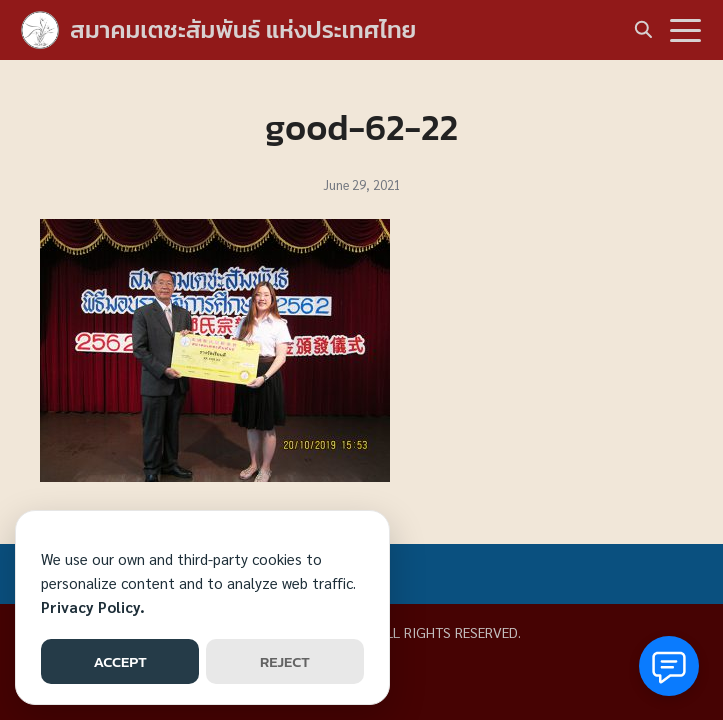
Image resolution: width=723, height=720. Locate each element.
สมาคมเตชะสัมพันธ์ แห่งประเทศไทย (243, 29)
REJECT (285, 661)
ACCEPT (119, 661)
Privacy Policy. (93, 606)
